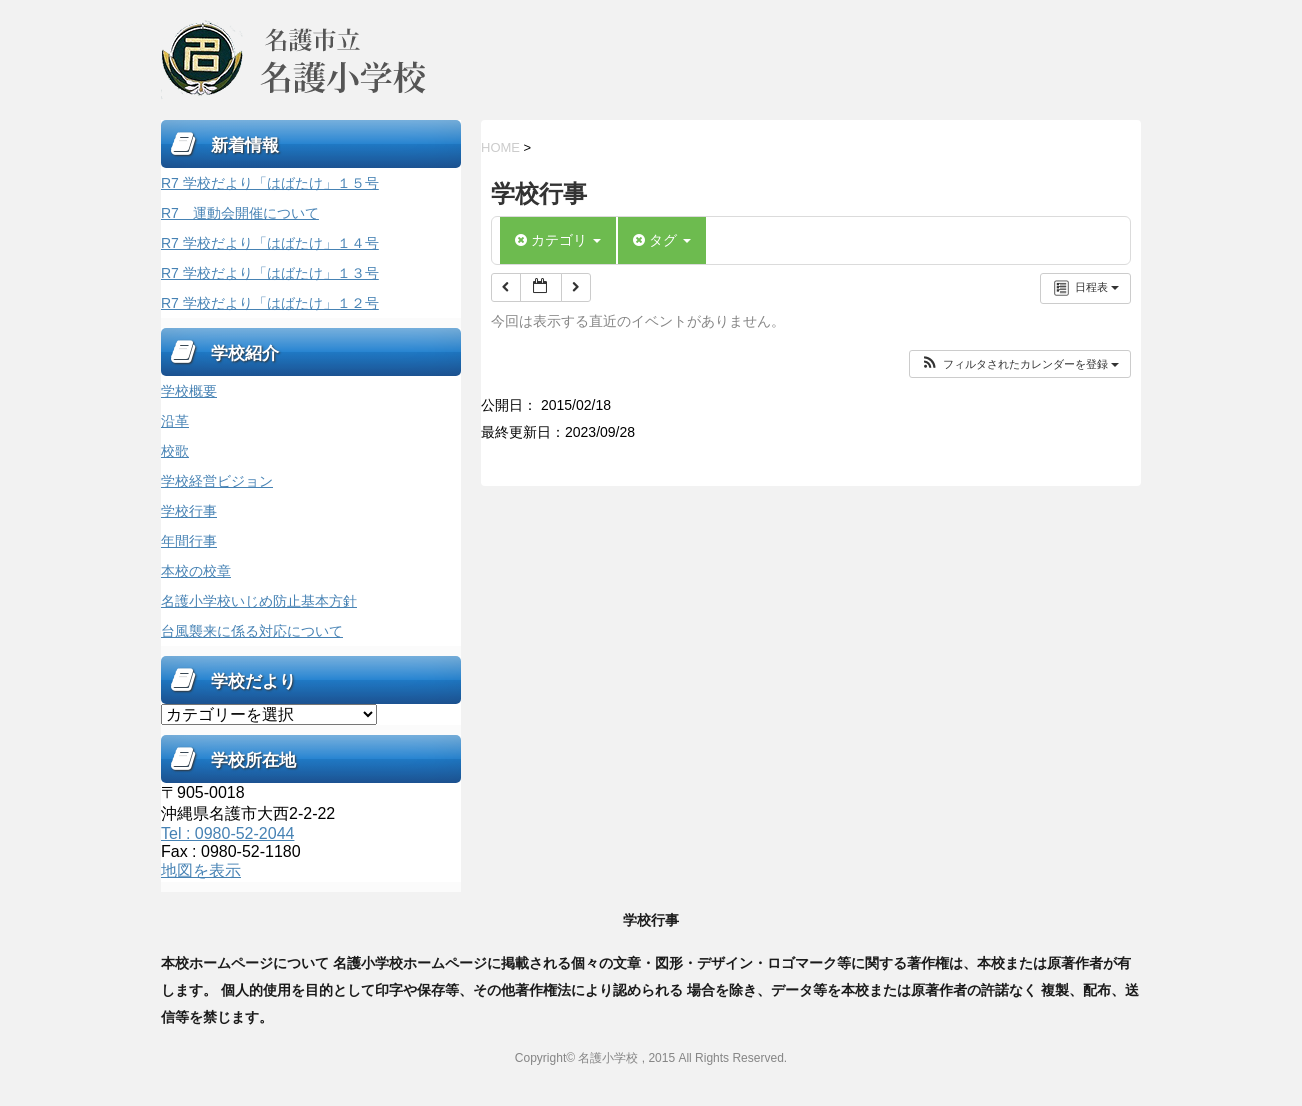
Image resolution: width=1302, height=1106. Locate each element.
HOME (500, 147)
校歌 (175, 451)
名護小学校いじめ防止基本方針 (259, 601)
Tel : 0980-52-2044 (227, 833)
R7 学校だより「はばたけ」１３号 (270, 273)
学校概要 (189, 391)
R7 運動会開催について (240, 213)
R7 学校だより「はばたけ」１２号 (270, 303)
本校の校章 (196, 571)
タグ (662, 240)
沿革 (175, 421)
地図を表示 (201, 870)
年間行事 (189, 541)
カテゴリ (558, 240)
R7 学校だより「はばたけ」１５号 (270, 183)
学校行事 (189, 511)
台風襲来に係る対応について (252, 631)
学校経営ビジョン (217, 481)
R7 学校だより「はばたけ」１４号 (270, 243)
